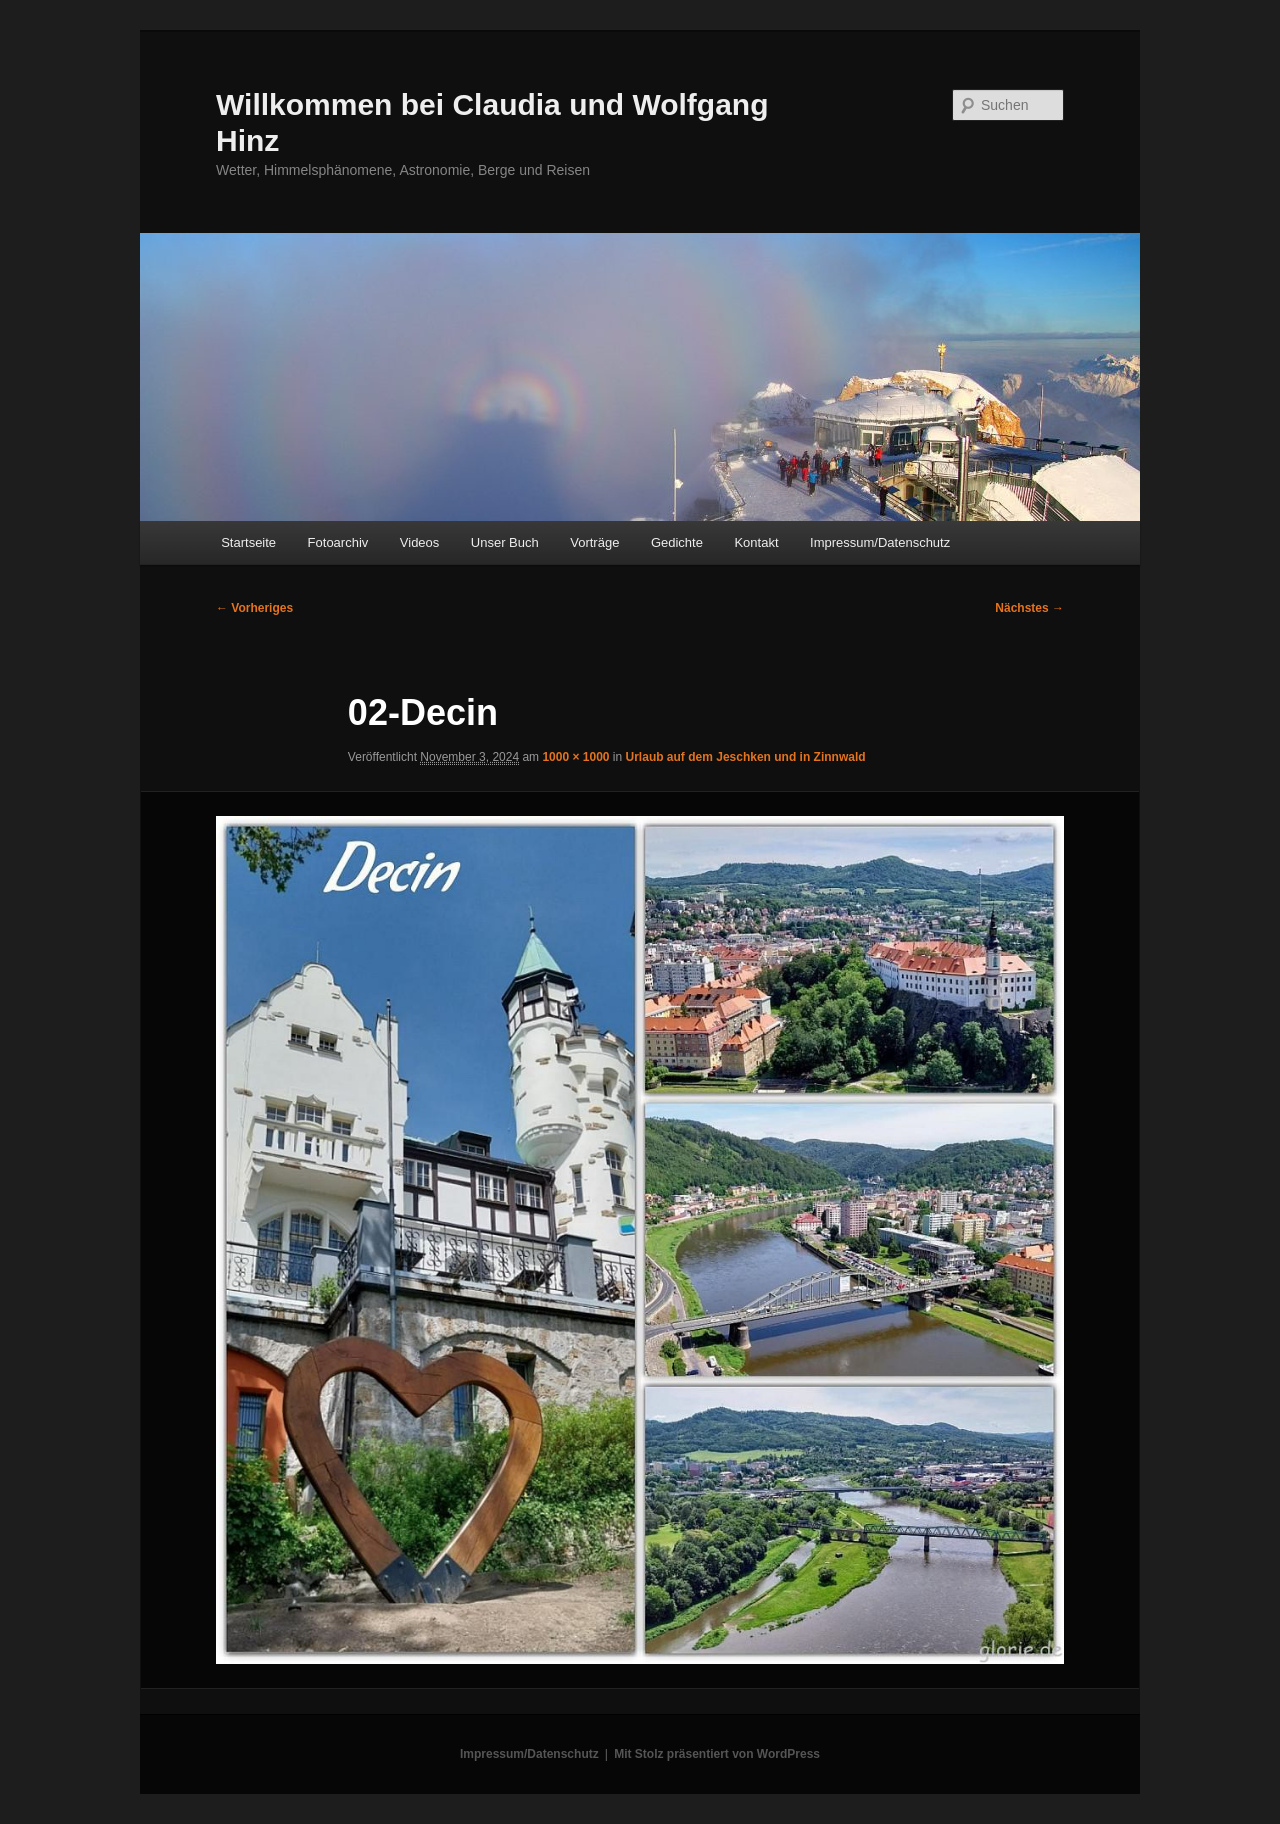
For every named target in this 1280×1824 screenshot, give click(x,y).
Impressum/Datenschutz (880, 542)
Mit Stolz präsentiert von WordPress (717, 1754)
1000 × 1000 (575, 757)
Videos (420, 542)
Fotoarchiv (338, 542)
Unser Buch (505, 542)
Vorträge (594, 542)
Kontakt (756, 542)
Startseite (248, 542)
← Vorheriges (254, 608)
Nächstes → (1029, 608)
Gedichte (677, 542)
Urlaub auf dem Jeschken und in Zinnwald (746, 757)
